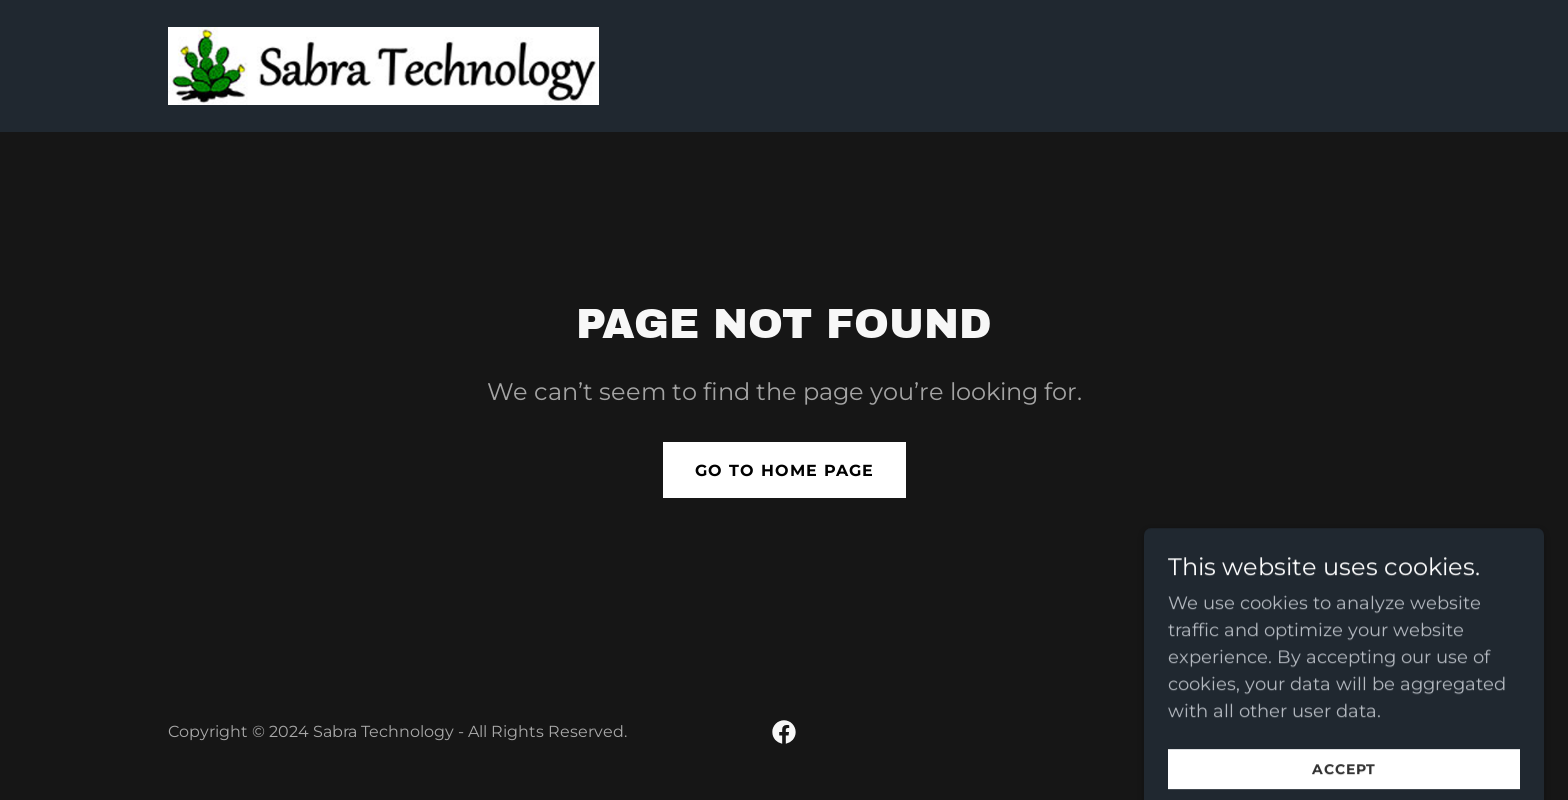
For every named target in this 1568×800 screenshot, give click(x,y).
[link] (383, 65)
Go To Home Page (784, 470)
